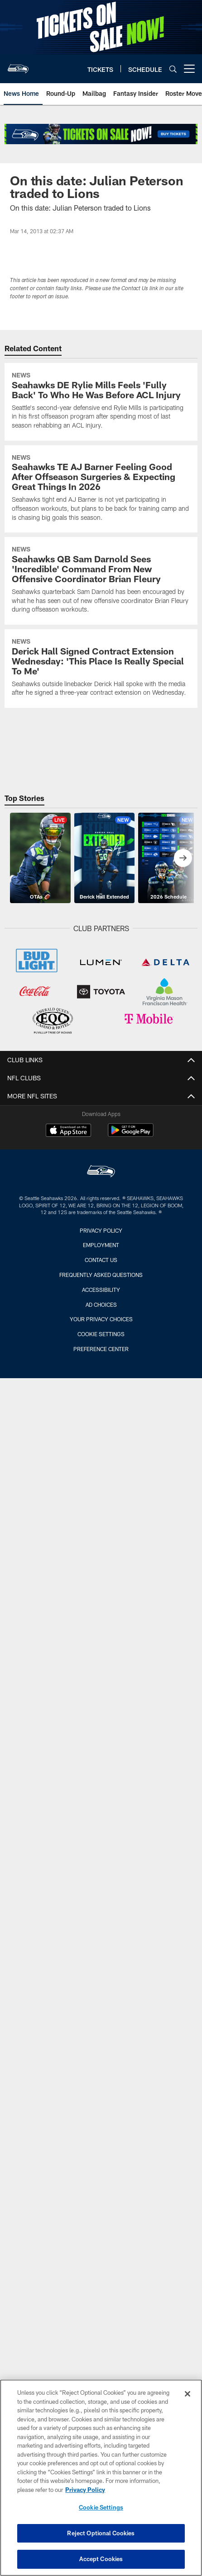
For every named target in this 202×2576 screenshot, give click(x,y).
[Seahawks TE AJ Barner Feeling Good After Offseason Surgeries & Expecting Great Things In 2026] (101, 488)
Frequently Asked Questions (101, 1275)
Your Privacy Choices (101, 1319)
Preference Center (101, 1349)
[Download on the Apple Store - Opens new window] (68, 1131)
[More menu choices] (189, 69)
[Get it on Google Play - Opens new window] (131, 1135)
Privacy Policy (101, 1230)
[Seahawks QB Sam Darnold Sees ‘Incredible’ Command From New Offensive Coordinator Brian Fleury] (101, 580)
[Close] (187, 2395)
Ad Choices (101, 1304)
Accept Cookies (101, 2560)
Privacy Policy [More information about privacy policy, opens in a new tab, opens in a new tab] (85, 2490)
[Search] (173, 69)
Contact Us (101, 1260)
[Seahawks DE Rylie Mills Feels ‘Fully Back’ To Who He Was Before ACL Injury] (101, 401)
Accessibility (101, 1289)
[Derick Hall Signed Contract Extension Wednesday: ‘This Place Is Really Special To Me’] (101, 668)
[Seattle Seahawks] (101, 1172)
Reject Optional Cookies (101, 2534)
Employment (101, 1245)
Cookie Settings (101, 1334)
